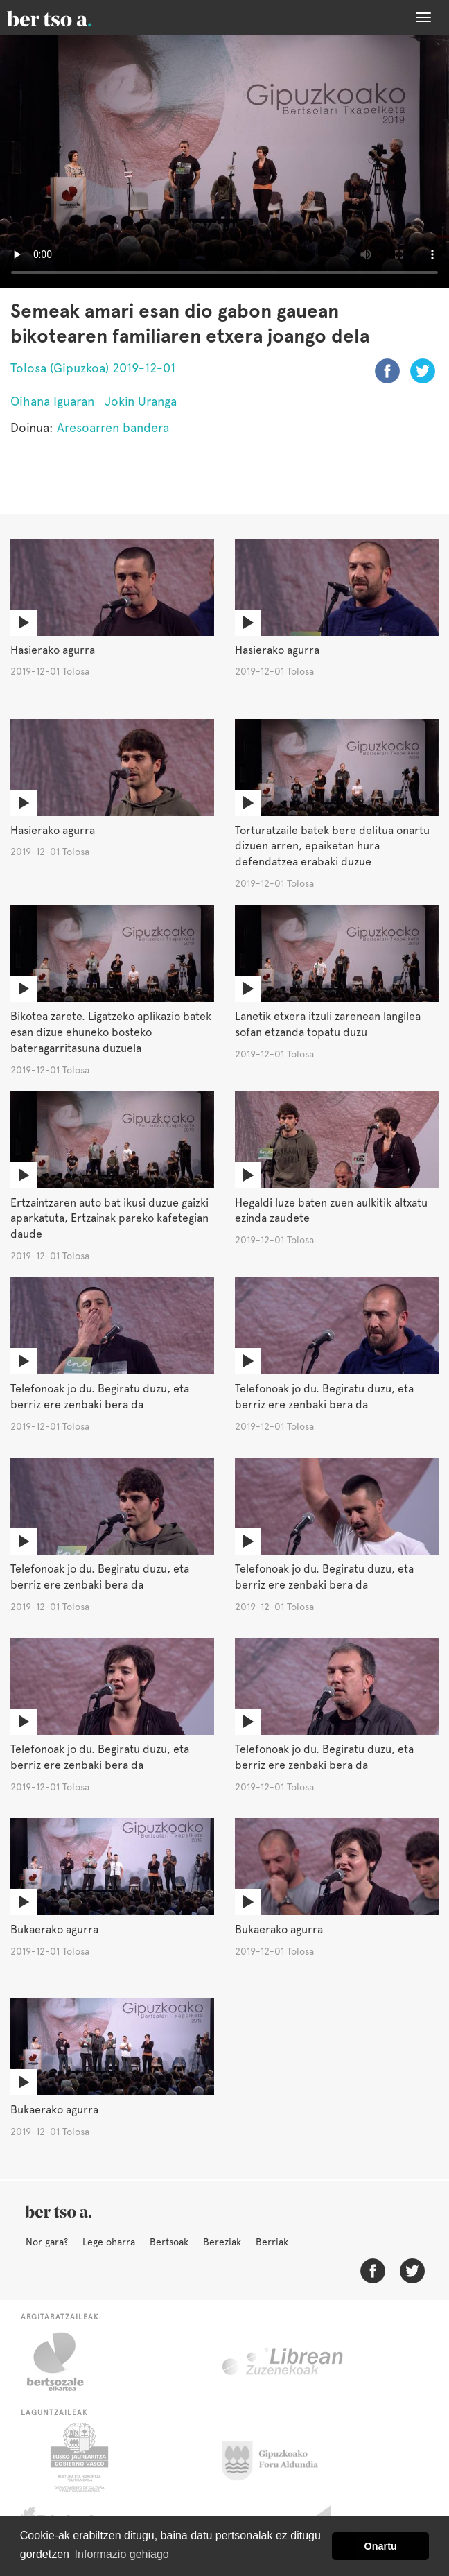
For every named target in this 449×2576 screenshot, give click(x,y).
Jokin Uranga (141, 401)
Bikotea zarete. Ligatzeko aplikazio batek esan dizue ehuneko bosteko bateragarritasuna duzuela (110, 1032)
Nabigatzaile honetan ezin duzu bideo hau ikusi (224, 161)
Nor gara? (47, 2241)
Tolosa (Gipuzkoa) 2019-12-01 (92, 368)
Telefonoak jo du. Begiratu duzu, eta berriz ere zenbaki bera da (99, 1396)
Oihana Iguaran (52, 401)
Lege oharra (108, 2241)
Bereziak (222, 2241)
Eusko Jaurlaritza (78, 2457)
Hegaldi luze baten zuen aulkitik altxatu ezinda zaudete (331, 1210)
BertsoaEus (69, 17)
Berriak (272, 2241)
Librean (283, 2361)
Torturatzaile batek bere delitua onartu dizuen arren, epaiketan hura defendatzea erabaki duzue (332, 846)
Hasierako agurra (52, 650)
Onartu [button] (380, 2546)
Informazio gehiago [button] (122, 2554)
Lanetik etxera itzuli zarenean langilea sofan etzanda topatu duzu (328, 1024)
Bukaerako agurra (54, 1929)
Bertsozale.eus (64, 2361)
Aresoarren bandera (113, 427)
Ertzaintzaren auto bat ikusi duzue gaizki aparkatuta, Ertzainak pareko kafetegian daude (109, 1218)
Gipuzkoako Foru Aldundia (278, 2457)
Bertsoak (169, 2241)
